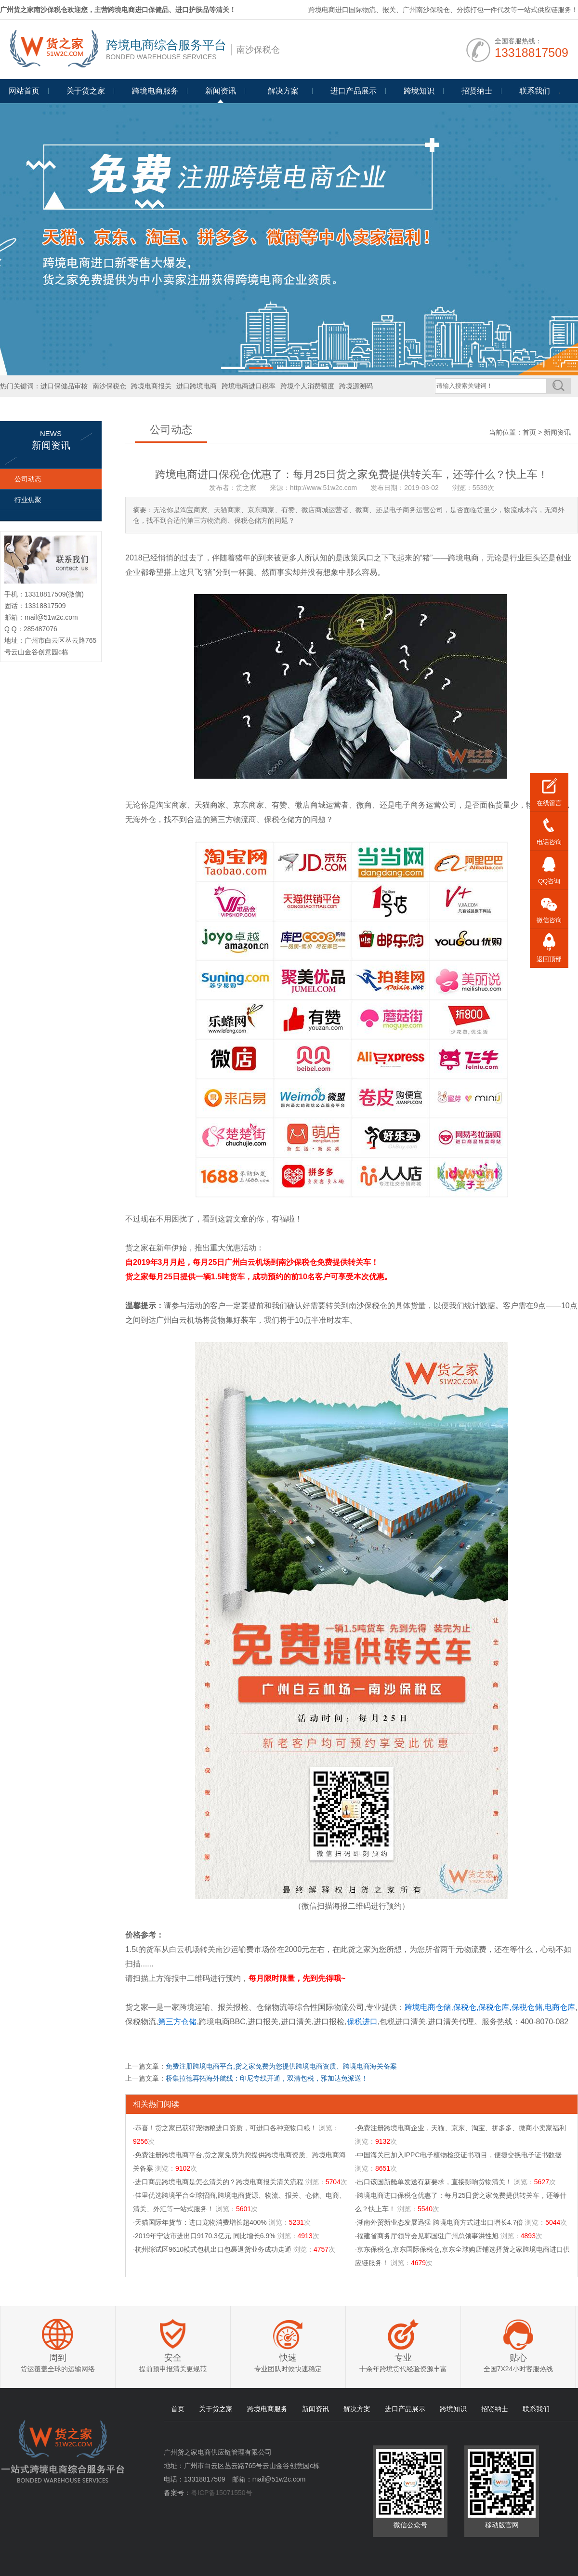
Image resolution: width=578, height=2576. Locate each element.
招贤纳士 (476, 91)
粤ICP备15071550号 (221, 2492)
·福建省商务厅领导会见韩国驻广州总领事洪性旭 (427, 2236)
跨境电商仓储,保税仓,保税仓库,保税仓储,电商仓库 (490, 2007)
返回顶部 (549, 959)
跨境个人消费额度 (307, 386)
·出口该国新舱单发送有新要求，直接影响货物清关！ (433, 2182)
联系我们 (534, 91)
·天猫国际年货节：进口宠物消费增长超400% (200, 2222)
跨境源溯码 (356, 386)
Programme (283, 95)
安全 (173, 2358)
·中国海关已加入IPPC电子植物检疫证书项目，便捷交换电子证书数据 (458, 2155)
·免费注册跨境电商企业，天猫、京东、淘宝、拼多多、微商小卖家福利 (460, 2128)
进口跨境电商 (196, 386)
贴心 (518, 2358)
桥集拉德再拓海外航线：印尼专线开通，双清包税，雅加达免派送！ (267, 2078)
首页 (529, 432)
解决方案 (356, 2409)
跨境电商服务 (155, 91)
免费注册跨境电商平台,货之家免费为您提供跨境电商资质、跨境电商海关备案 (281, 2066)
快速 (288, 2358)
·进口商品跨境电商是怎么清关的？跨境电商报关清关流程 (218, 2182)
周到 (57, 2358)
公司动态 (27, 479)
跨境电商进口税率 (249, 386)
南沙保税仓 (109, 386)
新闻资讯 (220, 91)
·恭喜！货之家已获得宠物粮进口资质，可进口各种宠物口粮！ (225, 2128)
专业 (403, 2358)
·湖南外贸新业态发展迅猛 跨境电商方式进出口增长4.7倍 (439, 2222)
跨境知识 (419, 91)
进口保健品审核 (64, 386)
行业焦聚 (27, 500)
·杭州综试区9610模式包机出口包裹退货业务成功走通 (212, 2249)
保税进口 (362, 2022)
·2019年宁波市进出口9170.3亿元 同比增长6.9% (204, 2236)
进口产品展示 (353, 91)
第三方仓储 (177, 2022)
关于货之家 (85, 91)
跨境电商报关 (151, 386)
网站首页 (24, 91)
